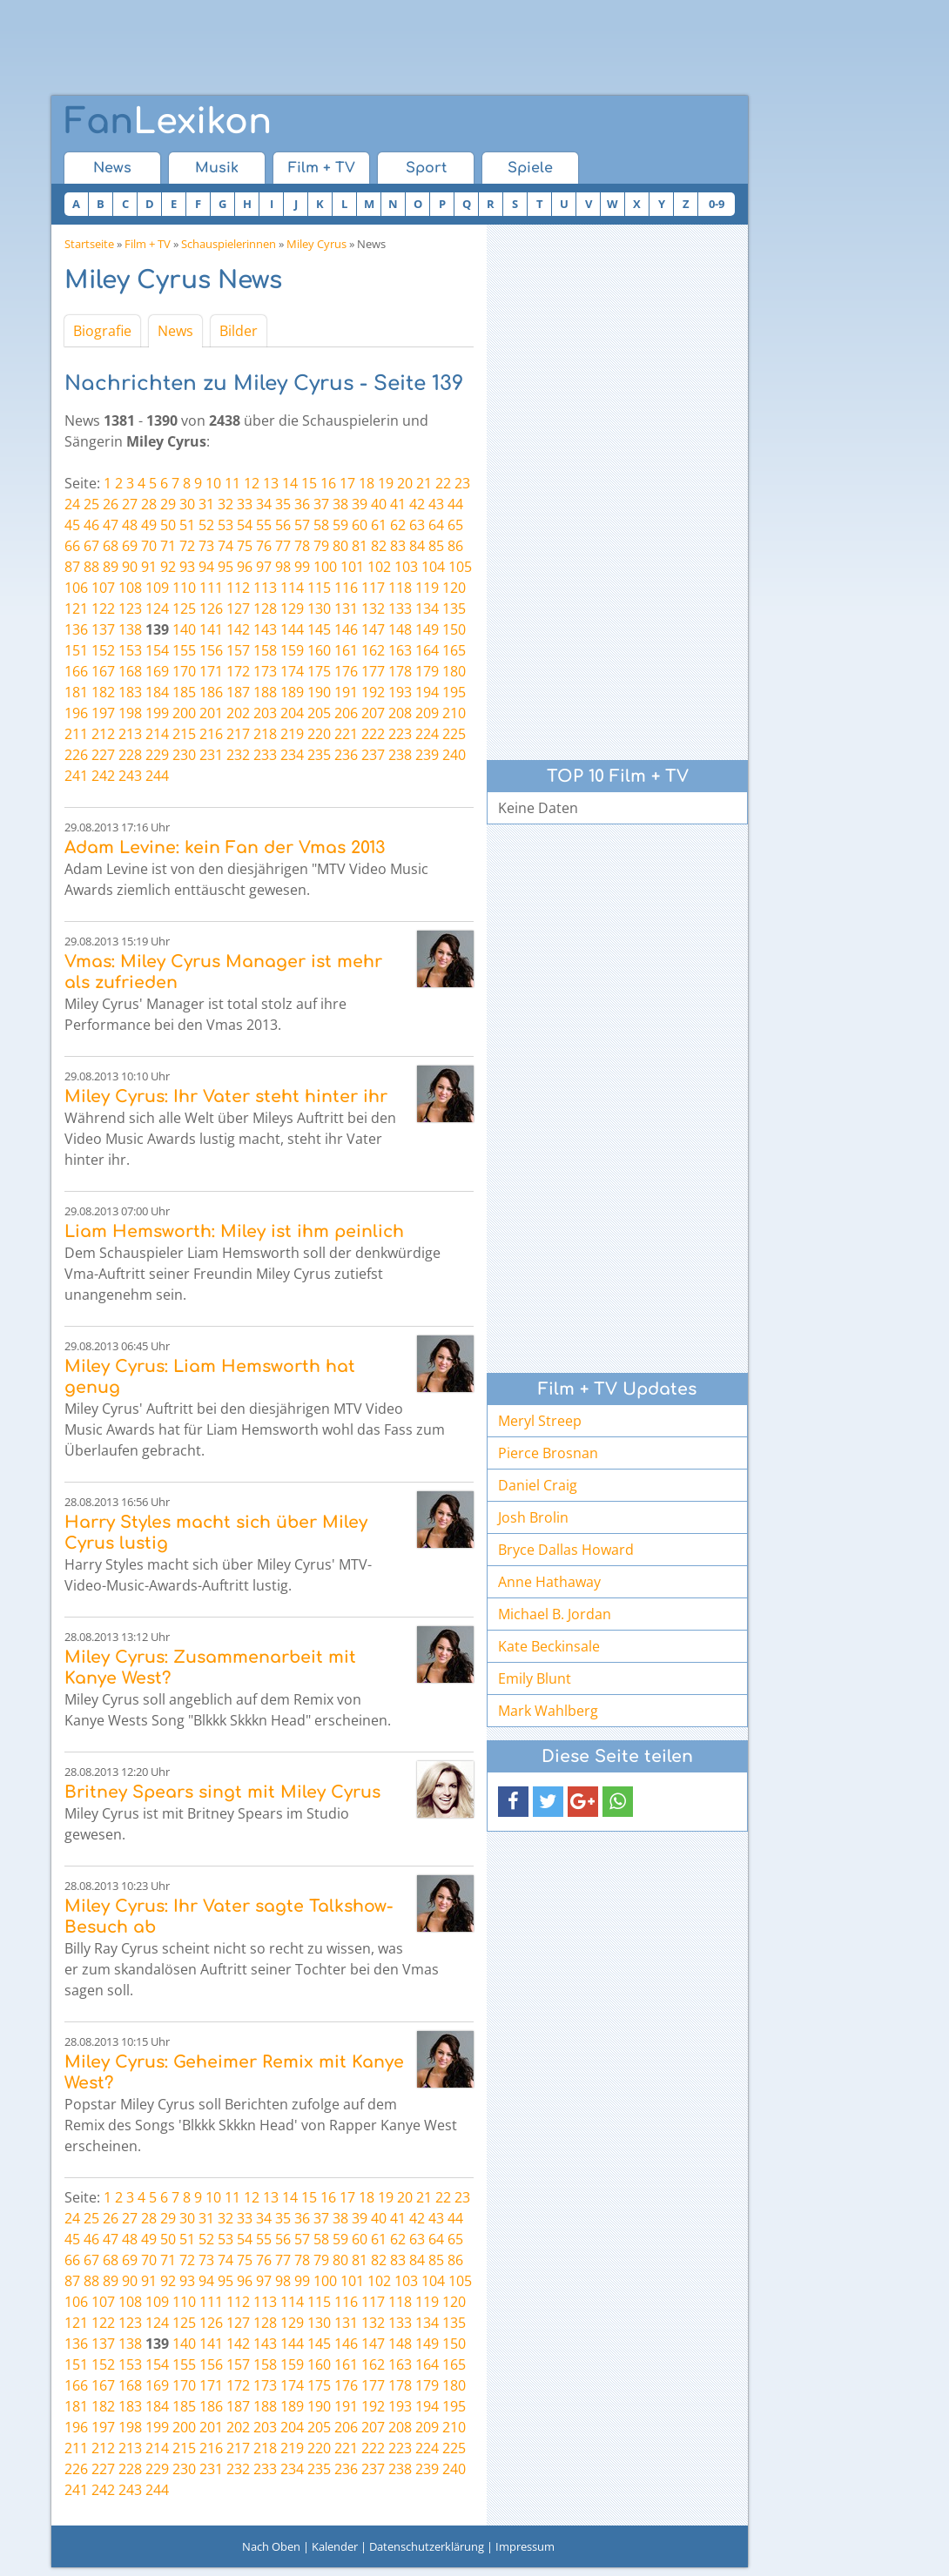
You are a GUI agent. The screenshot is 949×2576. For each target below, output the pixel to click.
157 (238, 650)
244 (157, 775)
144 (292, 629)
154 (157, 650)
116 (346, 587)
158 (265, 650)
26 (110, 504)
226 (76, 754)
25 (91, 504)
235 (319, 754)
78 (302, 545)
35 (283, 504)
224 (427, 733)
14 (290, 483)
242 (103, 775)
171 (211, 671)
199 (157, 713)
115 (319, 587)
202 (238, 713)
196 (76, 713)
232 (238, 754)
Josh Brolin (533, 1517)
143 (265, 629)
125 (184, 608)
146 (346, 629)
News (112, 168)
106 (76, 587)
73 (206, 545)
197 (103, 713)
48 (130, 525)
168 (130, 671)
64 (436, 525)
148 (400, 629)
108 (130, 587)
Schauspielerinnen (228, 244)
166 (76, 671)
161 (346, 650)
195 (454, 692)
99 (302, 566)
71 (168, 545)
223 (400, 733)
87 (72, 566)
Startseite (89, 244)
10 (213, 483)
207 (373, 713)
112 (238, 587)
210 (454, 713)
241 (76, 775)
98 (283, 566)
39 (359, 504)
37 (321, 504)
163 (400, 650)
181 (76, 692)
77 (283, 545)
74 (225, 545)
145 (319, 629)
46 (91, 525)
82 (379, 545)
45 (72, 525)
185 (184, 692)
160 (319, 650)
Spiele (530, 168)
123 (130, 608)
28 (149, 504)
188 (265, 692)
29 (168, 504)
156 (211, 650)
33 (244, 504)
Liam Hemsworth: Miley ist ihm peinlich (234, 1231)
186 (211, 692)
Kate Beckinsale (549, 1646)
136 (76, 629)
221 (346, 733)
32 (225, 504)
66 (72, 545)
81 (359, 545)
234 (292, 754)
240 (454, 754)
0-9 (716, 204)
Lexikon (168, 122)
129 (292, 608)
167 (103, 671)
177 (373, 671)
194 (427, 692)
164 (427, 650)
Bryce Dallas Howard (566, 1549)
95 (225, 566)
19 (386, 483)
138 (130, 629)
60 (359, 525)
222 (373, 733)
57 (302, 525)
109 (157, 587)
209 (427, 713)
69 (130, 545)
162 (373, 650)
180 (454, 671)
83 (398, 545)
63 (417, 525)
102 (379, 566)
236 (346, 754)
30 (187, 504)
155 (184, 650)
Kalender (335, 2546)
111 (211, 587)
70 (149, 545)
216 (211, 733)
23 (462, 483)
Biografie (102, 330)
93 (187, 566)
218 (265, 733)
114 (292, 587)
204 (292, 713)
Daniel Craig (537, 1485)
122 (103, 608)
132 (373, 608)
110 (184, 587)
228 (130, 754)
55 (264, 525)
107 (103, 587)
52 (206, 525)
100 (325, 566)
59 (340, 525)
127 (238, 608)
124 (157, 608)
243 (130, 775)
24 (72, 504)
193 (400, 692)
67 (91, 545)
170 (184, 671)
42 (417, 504)
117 (373, 587)
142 (238, 629)
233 (265, 754)
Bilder (238, 330)
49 (149, 525)
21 (424, 483)
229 (157, 754)
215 (184, 733)
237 (373, 754)
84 (417, 545)
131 (346, 608)
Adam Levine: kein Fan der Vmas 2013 (224, 847)
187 (238, 692)
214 (157, 733)
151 (76, 650)
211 (76, 733)
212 (103, 733)
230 (184, 754)
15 (309, 483)
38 (340, 504)
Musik (217, 168)
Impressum (525, 2546)
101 (352, 566)
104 (433, 566)
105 (460, 566)
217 (238, 733)
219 (292, 733)
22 (443, 483)
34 (264, 504)
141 (211, 629)
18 (366, 483)
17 (347, 483)
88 (91, 566)
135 (454, 608)
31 (206, 504)
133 (400, 608)
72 (187, 545)
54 (244, 525)
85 (436, 545)
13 (271, 483)
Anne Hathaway (549, 1581)
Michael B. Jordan (554, 1614)
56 (283, 525)
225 (454, 733)
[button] (513, 1801)
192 (373, 692)
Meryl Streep (540, 1420)
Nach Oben (271, 2546)
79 (321, 545)
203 (265, 713)
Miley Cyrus (316, 244)
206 (346, 713)
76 (264, 545)
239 (427, 754)
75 (244, 545)
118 (400, 587)
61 (379, 525)
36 (302, 504)
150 (454, 629)
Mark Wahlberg (548, 1710)
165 (454, 650)
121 (76, 608)
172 (238, 671)
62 (398, 525)
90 (130, 566)
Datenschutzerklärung (426, 2546)
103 (406, 566)
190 (319, 692)
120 (454, 587)
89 (110, 566)
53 (225, 525)
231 (211, 754)
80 (340, 545)
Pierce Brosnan (548, 1453)
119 (427, 587)
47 (110, 525)
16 (328, 483)
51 (187, 525)
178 (400, 671)
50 (168, 525)
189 (292, 692)
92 (168, 566)
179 (427, 671)
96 (244, 566)
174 (292, 671)
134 (427, 608)
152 (103, 650)
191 (346, 692)
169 (157, 671)
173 (265, 671)
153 (130, 650)
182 (103, 692)
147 (373, 629)
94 (206, 566)
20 (405, 483)
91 (149, 566)
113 (265, 587)
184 (157, 692)
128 (265, 608)
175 (319, 671)
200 (184, 713)
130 (319, 608)
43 (436, 504)
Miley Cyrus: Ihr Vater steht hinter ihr (225, 1096)
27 (130, 504)
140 (184, 629)
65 (455, 525)
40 (379, 504)
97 (264, 566)
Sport (426, 168)
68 (110, 545)
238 (400, 754)
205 (319, 713)
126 (211, 608)
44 (455, 504)
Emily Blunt (534, 1678)
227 (103, 754)
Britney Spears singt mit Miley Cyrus (222, 1792)
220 (319, 733)
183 (130, 692)
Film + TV (321, 168)
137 (103, 629)
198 (130, 713)
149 (427, 629)
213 (130, 733)
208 (400, 713)
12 (251, 483)
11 (232, 483)
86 (455, 545)
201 (211, 713)
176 (346, 671)
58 (321, 525)
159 (292, 650)
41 (398, 504)
